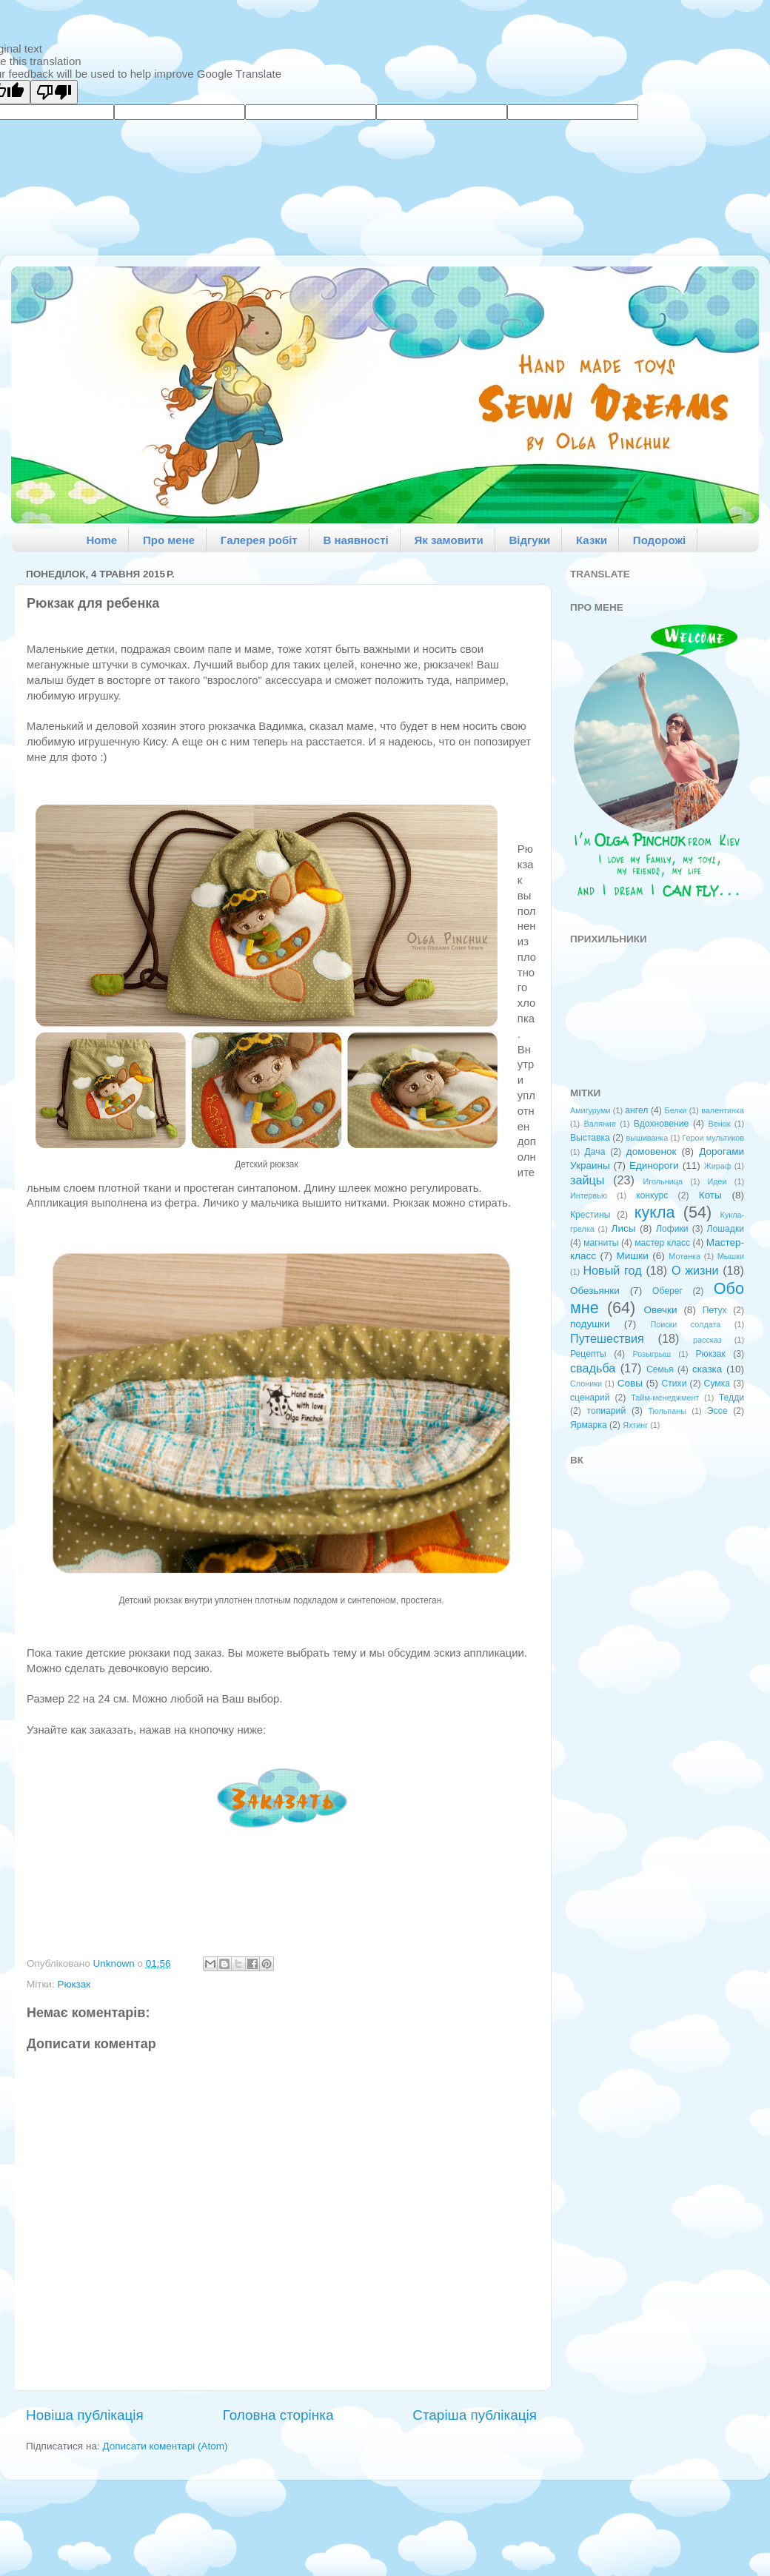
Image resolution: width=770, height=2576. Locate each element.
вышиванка (647, 1137)
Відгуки (529, 540)
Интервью (588, 1195)
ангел (636, 1110)
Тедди (731, 1397)
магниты (600, 1243)
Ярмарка (588, 1425)
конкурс (652, 1195)
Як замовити (449, 540)
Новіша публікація (85, 2415)
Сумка (717, 1383)
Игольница (663, 1181)
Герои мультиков (713, 1137)
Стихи (673, 1383)
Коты (710, 1195)
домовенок (651, 1151)
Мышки (730, 1256)
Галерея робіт (259, 540)
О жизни (695, 1270)
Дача (595, 1152)
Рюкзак (73, 1984)
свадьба (592, 1368)
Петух (715, 1310)
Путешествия (607, 1338)
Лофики (672, 1229)
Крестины (590, 1215)
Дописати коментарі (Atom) (164, 2446)
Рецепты (588, 1354)
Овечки (660, 1309)
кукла (655, 1212)
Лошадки (725, 1229)
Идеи (717, 1181)
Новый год (612, 1270)
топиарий (606, 1411)
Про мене (169, 540)
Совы (630, 1383)
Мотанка (684, 1256)
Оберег (667, 1291)
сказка (707, 1369)
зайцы (587, 1180)
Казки (591, 540)
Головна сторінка (278, 2415)
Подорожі (659, 540)
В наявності (355, 540)
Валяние (600, 1123)
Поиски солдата (685, 1324)
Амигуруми (590, 1110)
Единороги (654, 1165)
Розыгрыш (651, 1353)
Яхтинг (635, 1425)
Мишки (633, 1255)
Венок (720, 1123)
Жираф (718, 1165)
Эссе (717, 1411)
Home (102, 540)
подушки (589, 1323)
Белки (676, 1110)
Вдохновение (661, 1123)
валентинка (722, 1110)
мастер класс (662, 1243)
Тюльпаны (667, 1410)
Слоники (586, 1383)
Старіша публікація (474, 2415)
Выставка (590, 1138)
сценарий (589, 1397)
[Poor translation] (54, 92)
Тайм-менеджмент (665, 1397)
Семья (660, 1369)
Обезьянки (595, 1290)
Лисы (624, 1228)
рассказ (707, 1339)
